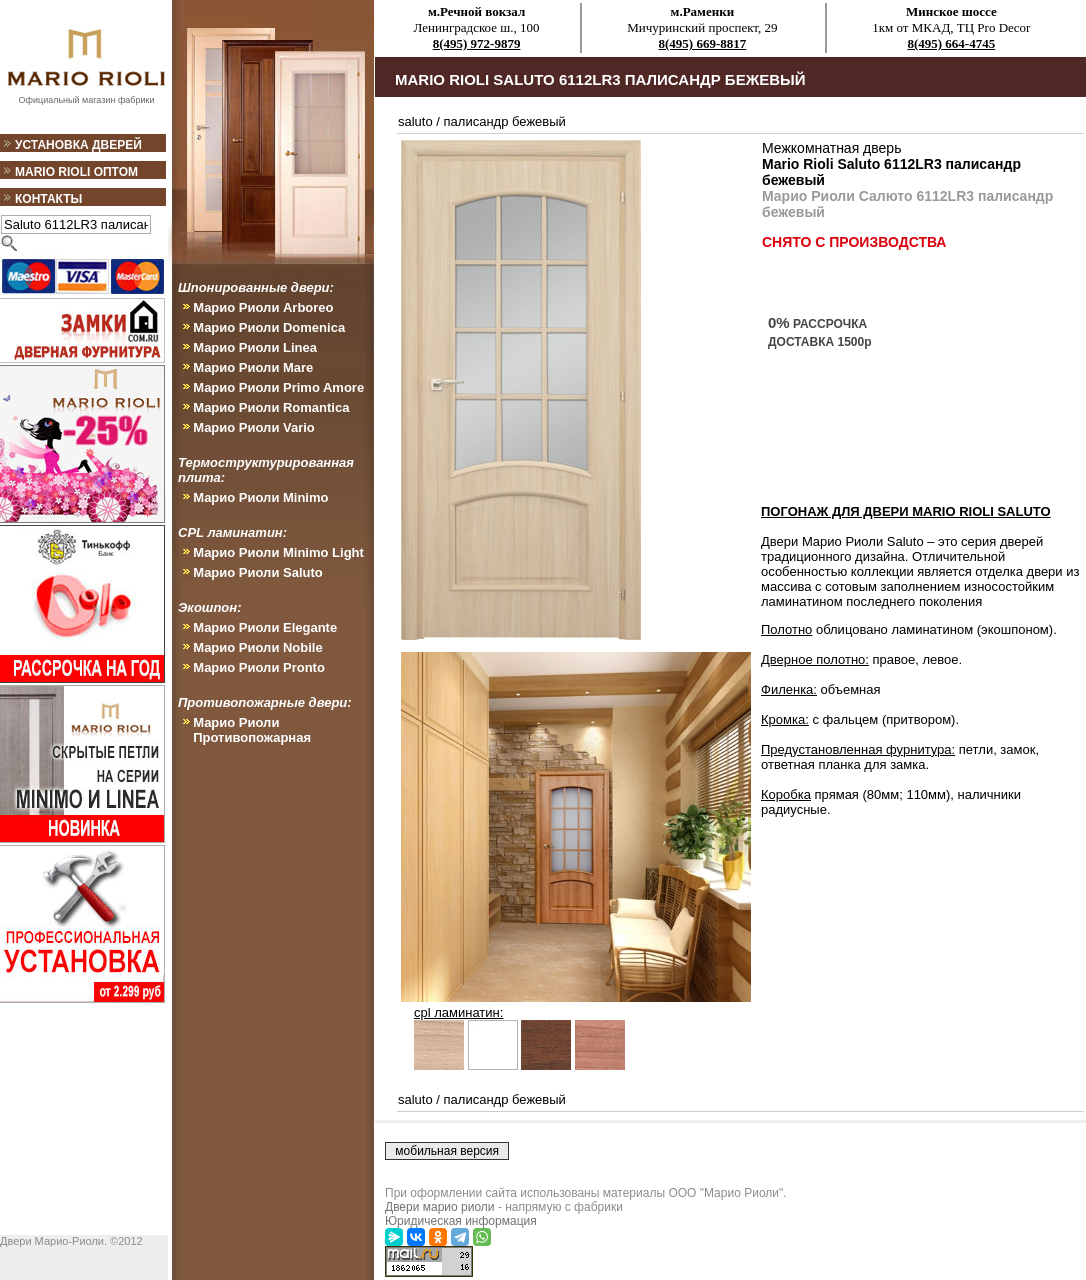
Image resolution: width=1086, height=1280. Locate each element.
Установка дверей (78, 145)
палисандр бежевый (505, 121)
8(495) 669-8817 (703, 43)
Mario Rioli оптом (76, 172)
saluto (415, 121)
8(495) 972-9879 (477, 43)
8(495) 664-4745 (951, 43)
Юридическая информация (461, 1221)
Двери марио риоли (440, 1207)
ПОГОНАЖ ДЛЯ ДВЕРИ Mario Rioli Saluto (906, 511)
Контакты (48, 199)
